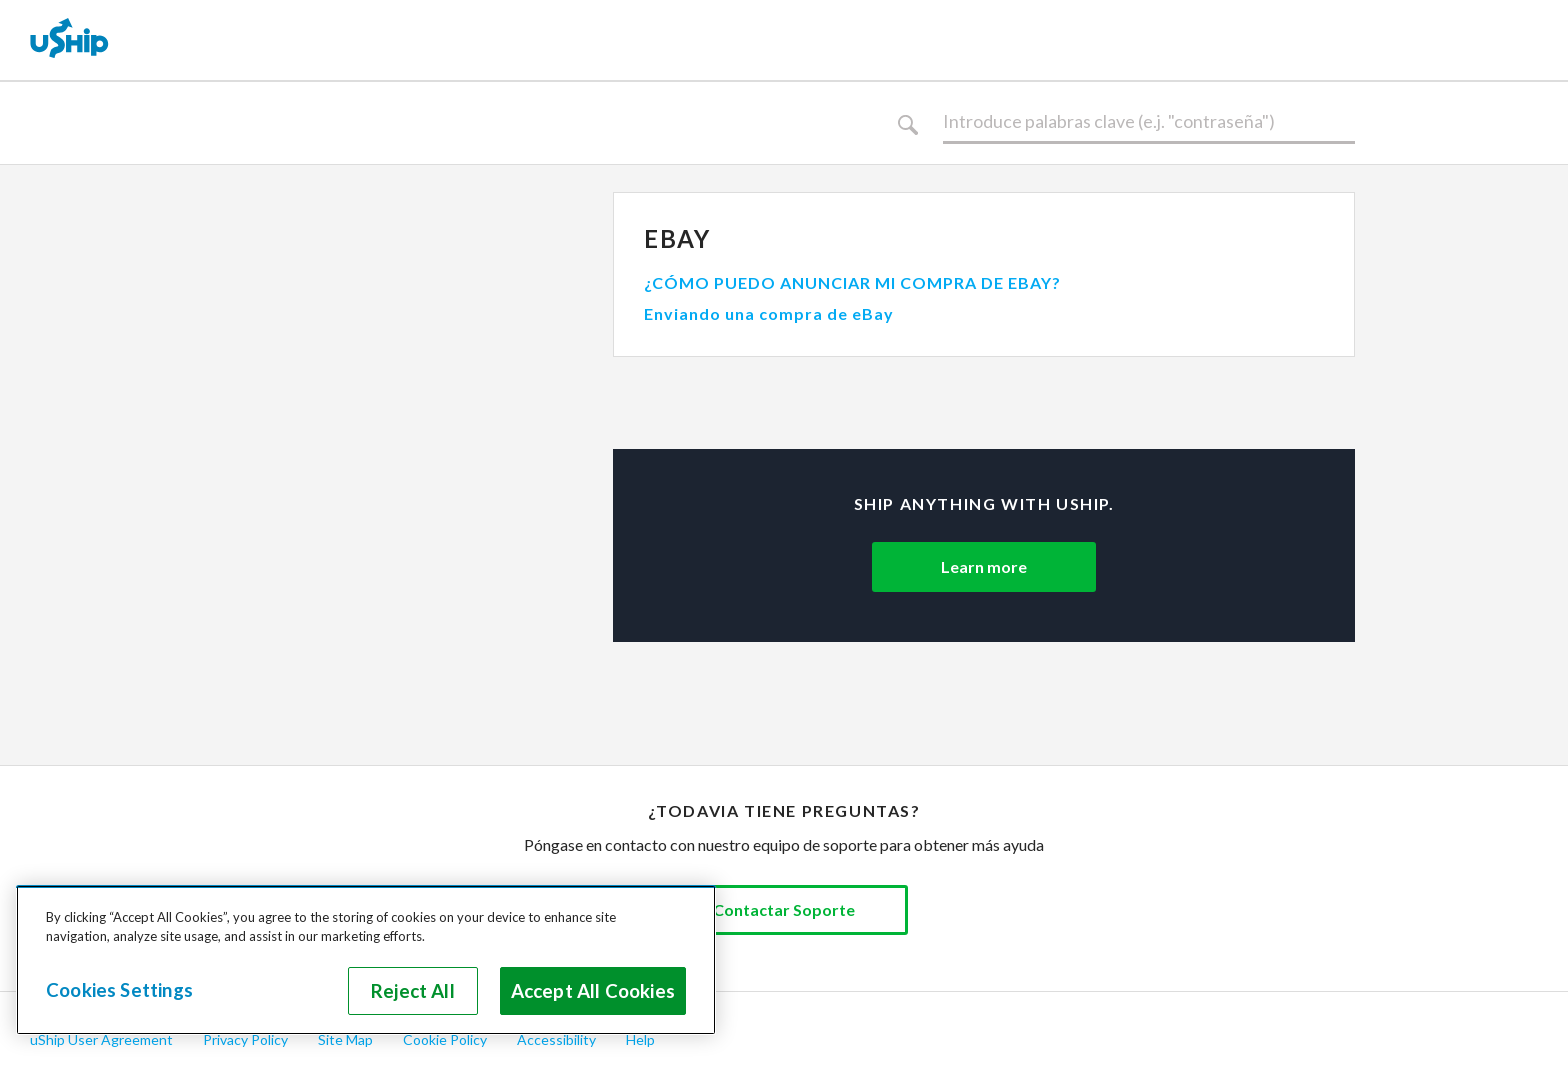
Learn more (984, 566)
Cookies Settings (119, 990)
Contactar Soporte (784, 909)
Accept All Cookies (593, 991)
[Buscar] (1149, 122)
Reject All (413, 991)
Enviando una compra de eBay (769, 313)
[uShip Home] (70, 40)
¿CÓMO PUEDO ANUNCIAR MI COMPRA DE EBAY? (852, 282)
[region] (366, 960)
